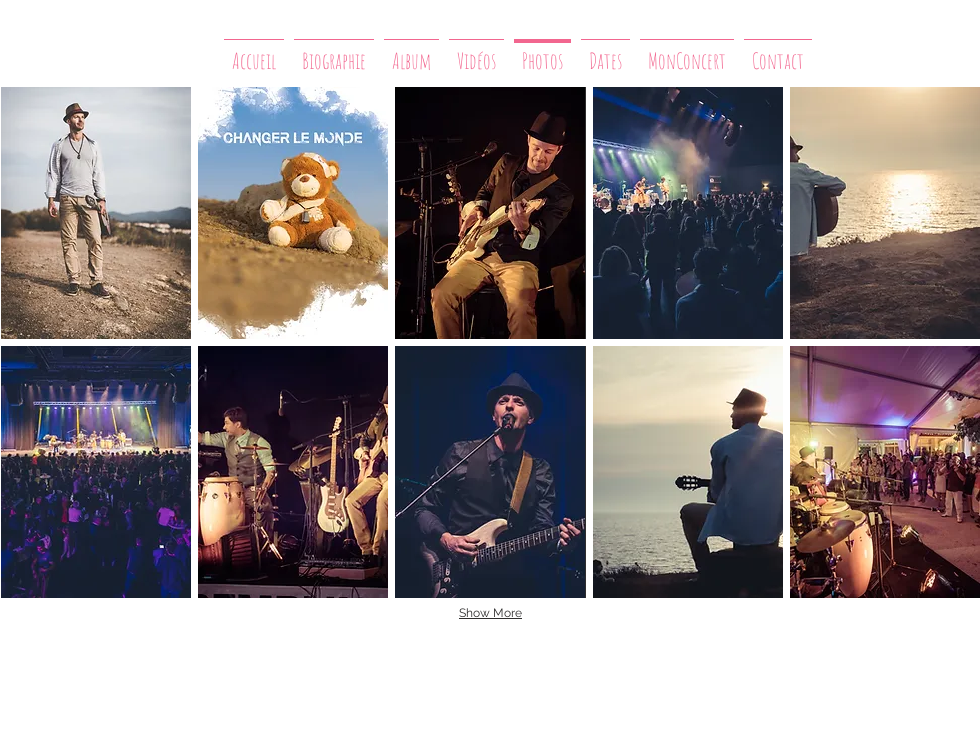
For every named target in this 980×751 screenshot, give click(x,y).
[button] (96, 213)
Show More (490, 613)
